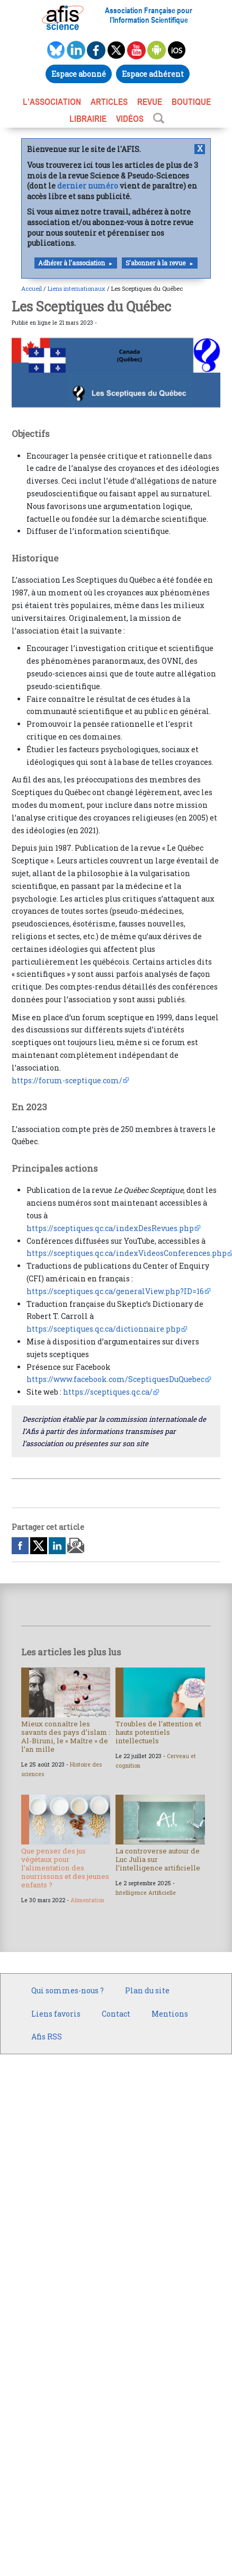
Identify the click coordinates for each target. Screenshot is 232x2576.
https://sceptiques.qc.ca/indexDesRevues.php (110, 1228)
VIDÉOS (130, 118)
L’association (52, 101)
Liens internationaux (76, 288)
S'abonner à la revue (155, 263)
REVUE (149, 101)
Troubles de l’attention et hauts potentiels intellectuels (158, 1732)
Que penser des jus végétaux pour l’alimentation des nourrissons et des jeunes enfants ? (65, 1867)
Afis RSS (46, 2036)
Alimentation (87, 1900)
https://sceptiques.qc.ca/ (108, 1392)
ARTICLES (109, 101)
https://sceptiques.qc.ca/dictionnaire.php (103, 1329)
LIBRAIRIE (87, 118)
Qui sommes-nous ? (67, 1990)
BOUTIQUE (191, 101)
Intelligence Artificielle (145, 1892)
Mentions (169, 2014)
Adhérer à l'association (71, 263)
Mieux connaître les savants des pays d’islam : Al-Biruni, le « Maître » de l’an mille (65, 1736)
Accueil (31, 288)
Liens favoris (56, 2014)
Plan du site (147, 1990)
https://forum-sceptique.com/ (67, 1080)
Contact (116, 2014)
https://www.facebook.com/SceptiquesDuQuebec (115, 1379)
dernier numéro (87, 186)
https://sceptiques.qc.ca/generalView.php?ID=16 (115, 1291)
